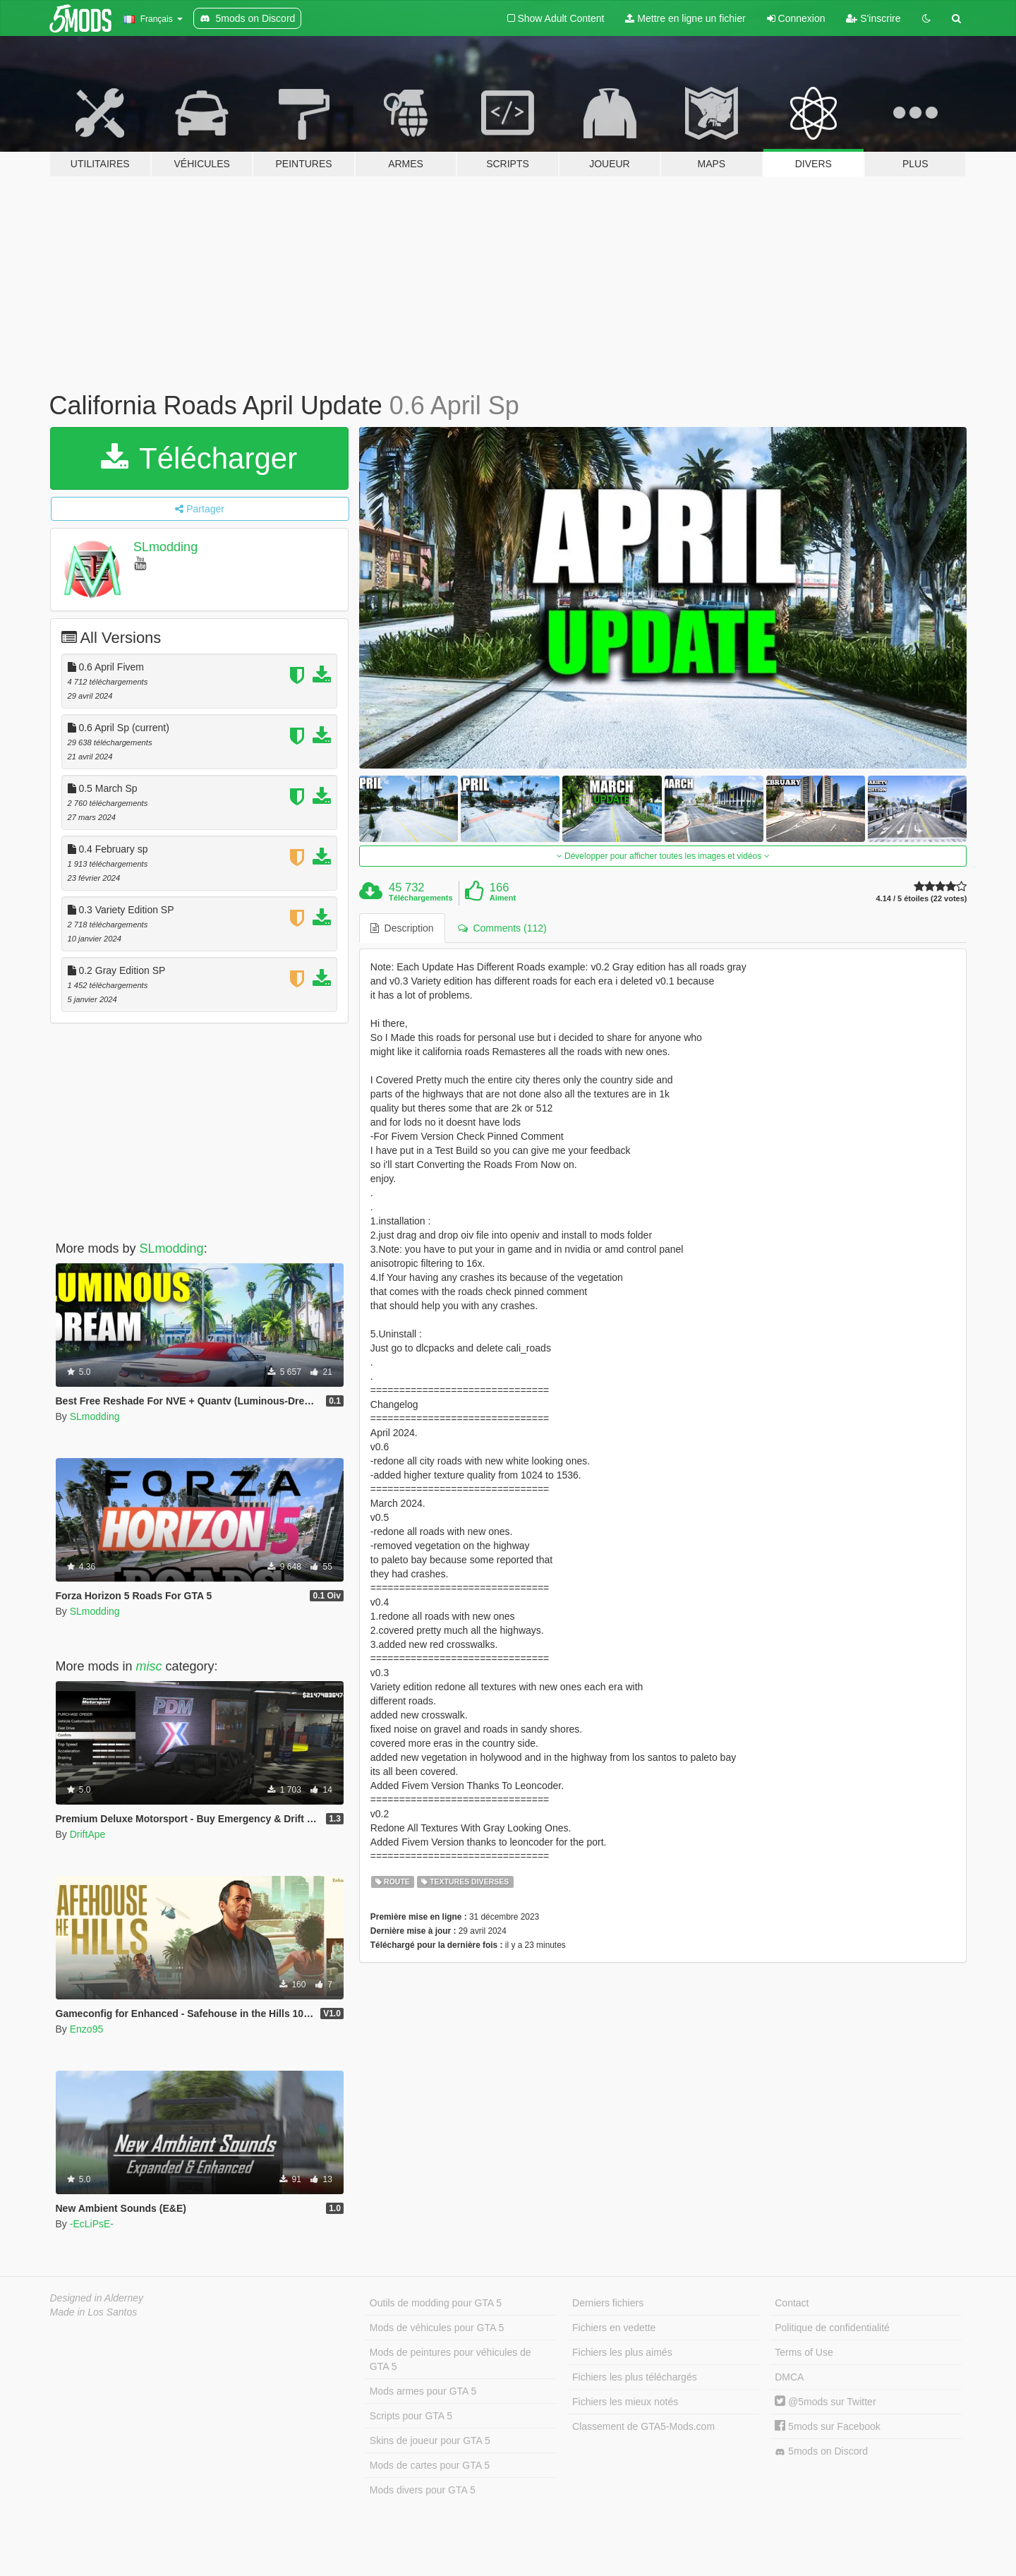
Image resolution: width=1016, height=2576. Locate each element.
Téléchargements (420, 897)
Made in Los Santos (94, 2312)
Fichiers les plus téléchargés (634, 2377)
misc (149, 1666)
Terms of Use (804, 2352)
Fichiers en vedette (613, 2327)
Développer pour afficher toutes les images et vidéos (663, 856)
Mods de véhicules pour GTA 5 (437, 2327)
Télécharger (199, 458)
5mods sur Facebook (828, 2426)
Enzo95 (86, 2029)
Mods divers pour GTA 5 (423, 2490)
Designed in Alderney (97, 2298)
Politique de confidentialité (832, 2327)
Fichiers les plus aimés (622, 2352)
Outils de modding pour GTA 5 (436, 2303)
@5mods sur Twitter (825, 2401)
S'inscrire (873, 18)
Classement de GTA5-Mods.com (643, 2426)
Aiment (503, 897)
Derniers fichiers (607, 2303)
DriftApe (88, 1834)
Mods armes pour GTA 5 (423, 2391)
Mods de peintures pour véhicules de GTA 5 (450, 2359)
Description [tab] (402, 928)
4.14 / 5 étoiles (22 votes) (921, 899)
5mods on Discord (821, 2451)
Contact (792, 2303)
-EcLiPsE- (92, 2223)
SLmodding (165, 547)
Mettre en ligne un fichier (685, 18)
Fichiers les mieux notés (625, 2401)
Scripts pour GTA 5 (411, 2415)
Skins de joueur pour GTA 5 (430, 2440)
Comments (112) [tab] (502, 928)
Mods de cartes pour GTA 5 (430, 2465)
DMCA (789, 2377)
